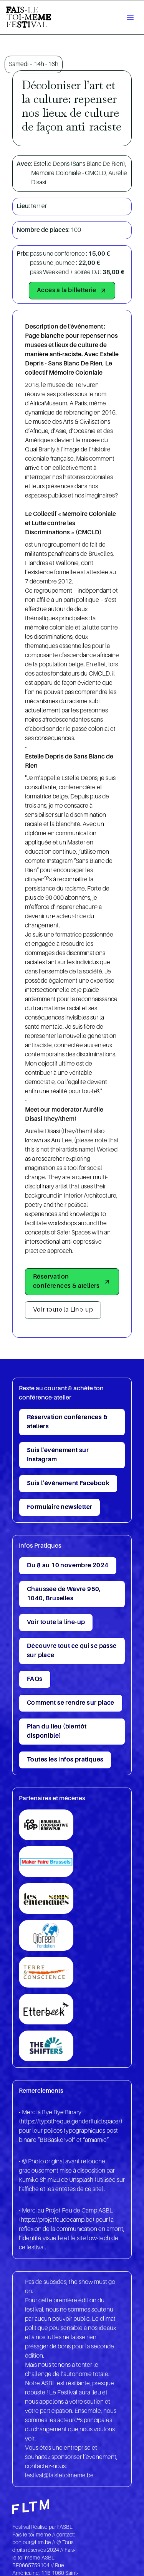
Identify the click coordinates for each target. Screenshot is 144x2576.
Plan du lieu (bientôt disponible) (56, 1731)
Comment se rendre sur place (70, 1703)
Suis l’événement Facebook (68, 1483)
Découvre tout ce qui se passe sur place (72, 1651)
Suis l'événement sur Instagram (58, 1455)
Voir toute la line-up (56, 1622)
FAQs (35, 1679)
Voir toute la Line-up (63, 1310)
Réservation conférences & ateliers (72, 1281)
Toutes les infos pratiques (65, 1760)
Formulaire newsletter (59, 1507)
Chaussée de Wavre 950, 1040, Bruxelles (64, 1594)
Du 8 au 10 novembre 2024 (68, 1566)
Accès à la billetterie (72, 290)
